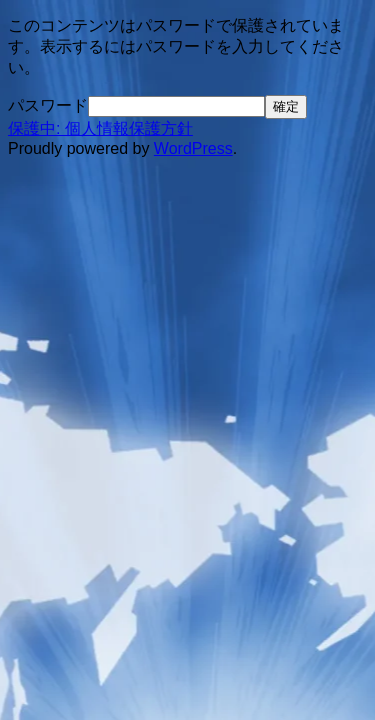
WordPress (193, 148)
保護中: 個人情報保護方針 (100, 128)
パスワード (48, 105)
